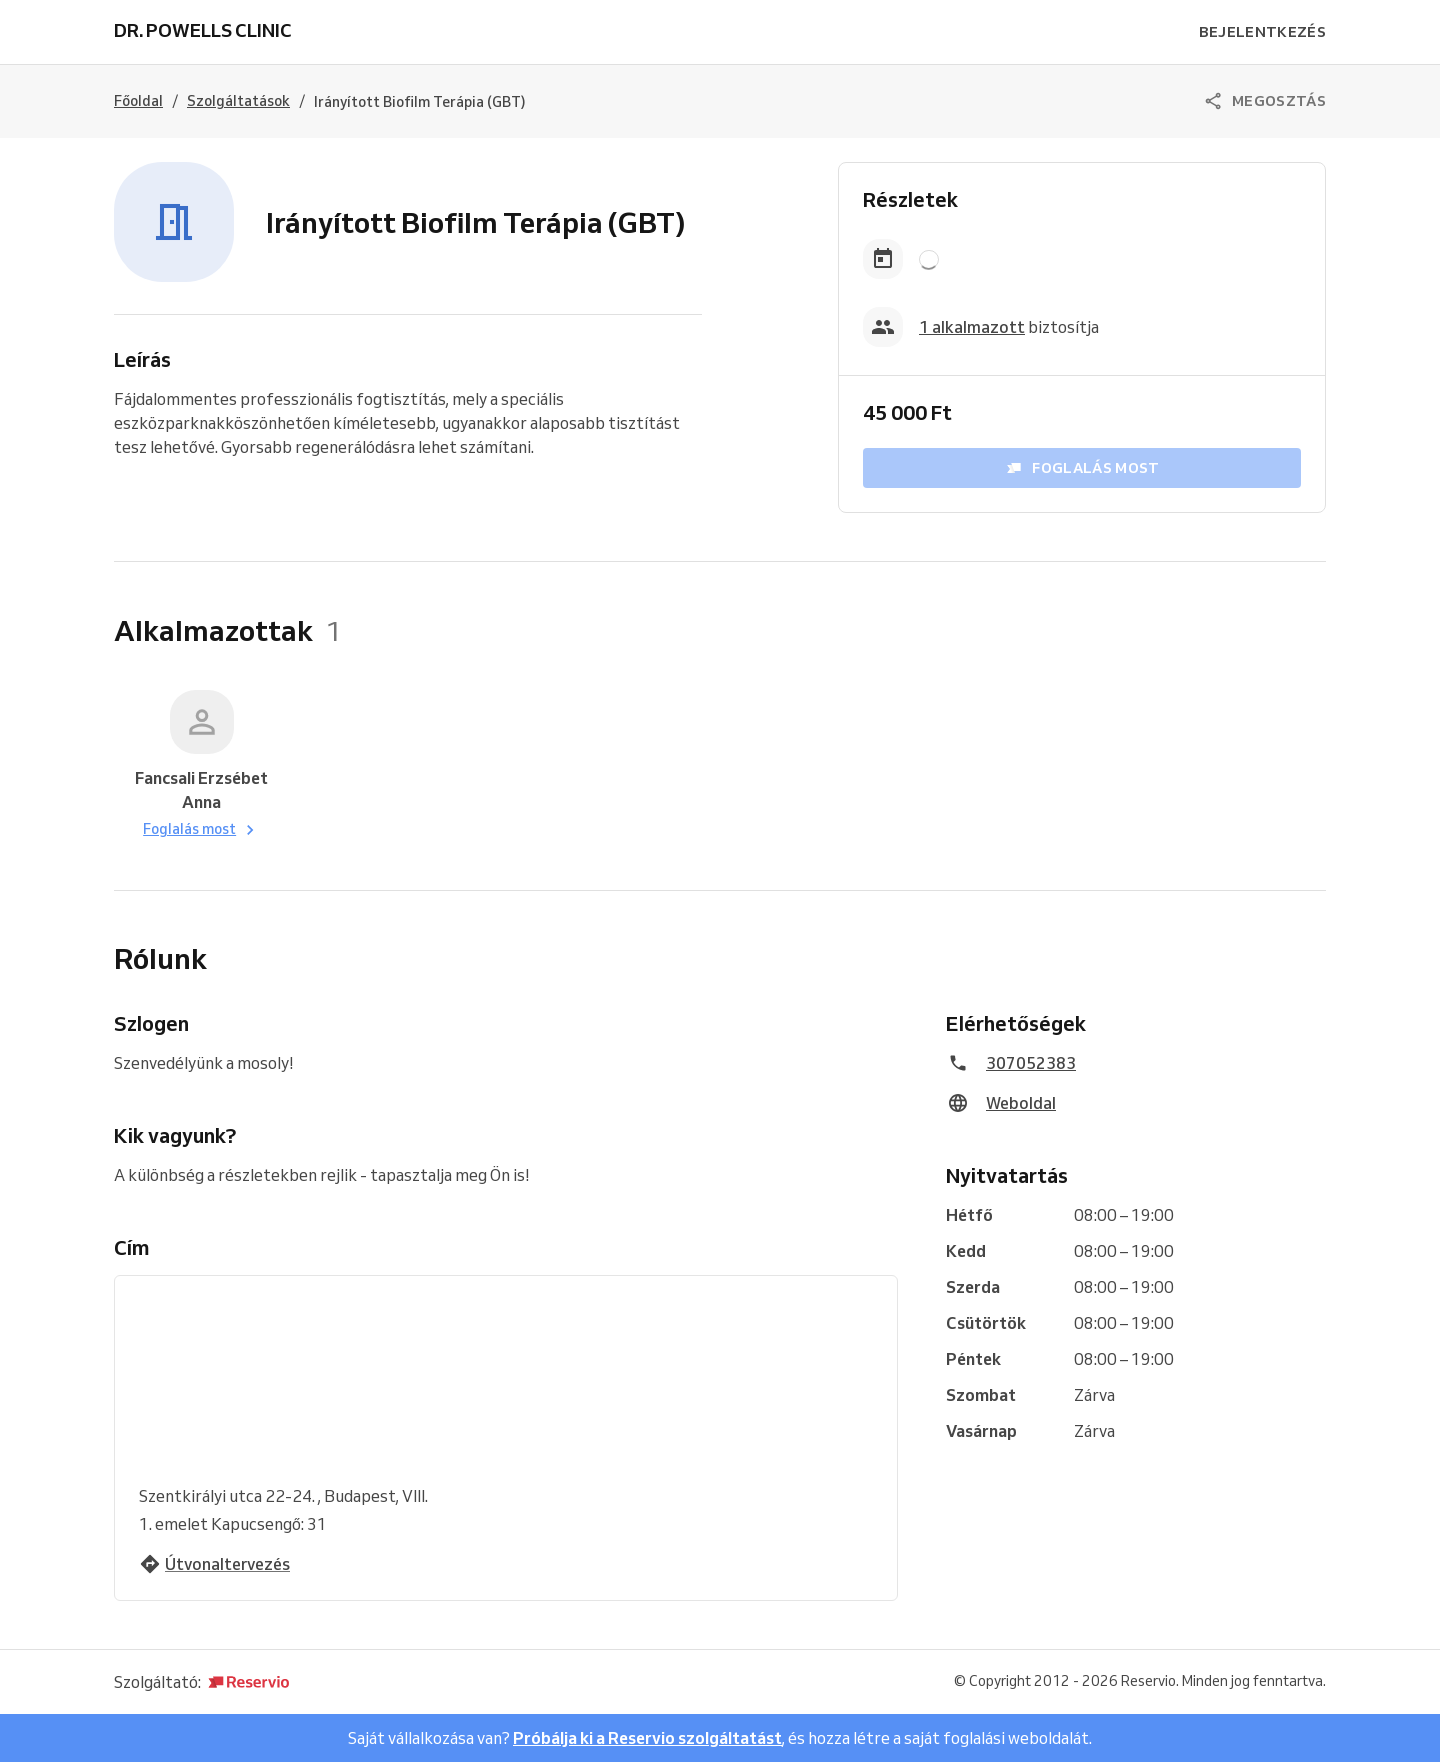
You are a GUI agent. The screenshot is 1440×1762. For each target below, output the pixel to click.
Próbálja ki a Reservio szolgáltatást (647, 1738)
